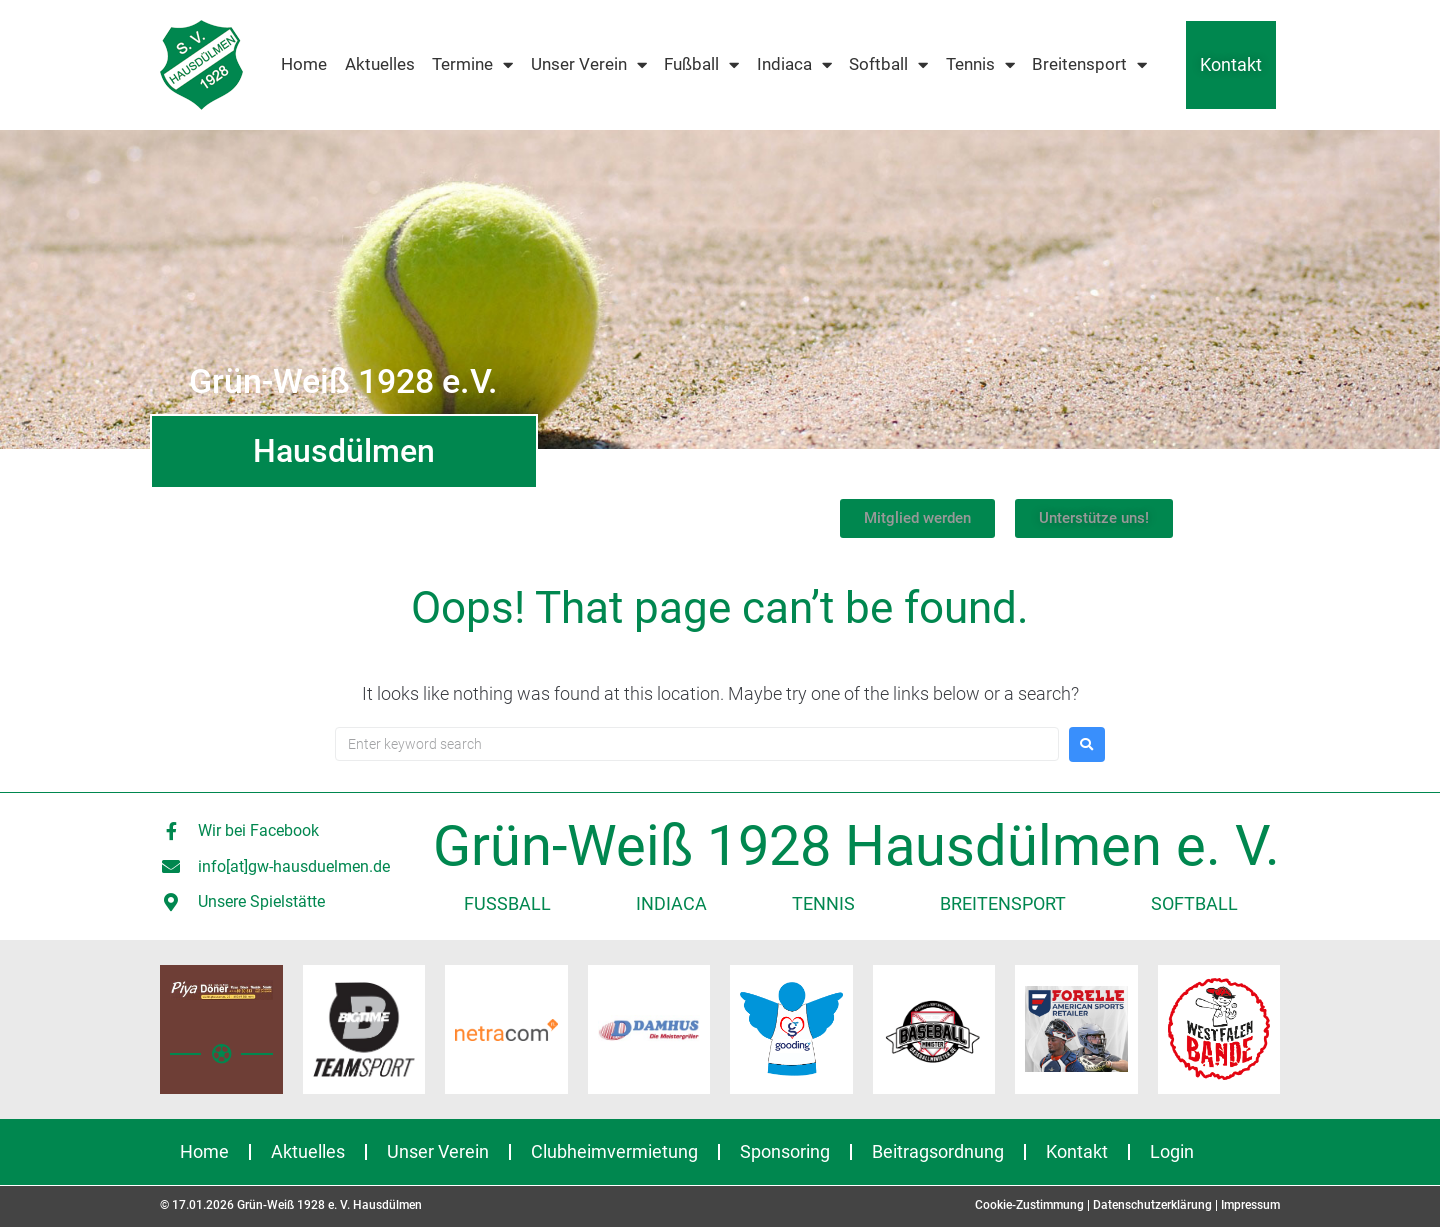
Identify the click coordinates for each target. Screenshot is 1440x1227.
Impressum (1250, 1205)
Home (304, 64)
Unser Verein (589, 65)
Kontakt (1231, 64)
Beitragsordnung (938, 1151)
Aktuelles (380, 64)
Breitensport (1089, 65)
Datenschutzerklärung (1152, 1205)
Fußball (701, 65)
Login (1172, 1151)
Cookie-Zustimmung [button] (1029, 1205)
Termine (472, 65)
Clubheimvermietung (614, 1151)
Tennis (980, 65)
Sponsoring (785, 1151)
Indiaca (794, 65)
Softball (888, 65)
